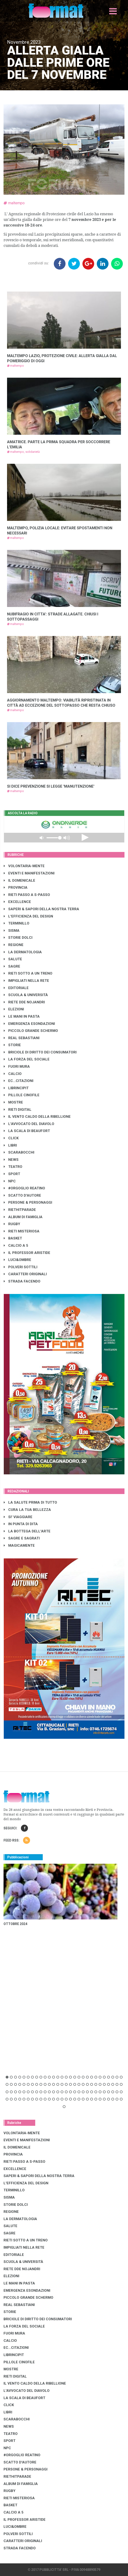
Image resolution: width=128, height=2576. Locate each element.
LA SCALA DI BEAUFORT (27, 1131)
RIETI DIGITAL (17, 1109)
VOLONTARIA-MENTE (24, 866)
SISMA (11, 930)
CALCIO (13, 1074)
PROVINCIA (15, 887)
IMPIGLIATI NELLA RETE (26, 981)
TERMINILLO (16, 923)
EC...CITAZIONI (18, 1081)
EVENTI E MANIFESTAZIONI (29, 873)
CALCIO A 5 (16, 1245)
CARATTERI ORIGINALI (25, 1274)
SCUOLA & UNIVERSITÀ (26, 995)
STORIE (12, 1045)
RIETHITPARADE (20, 1210)
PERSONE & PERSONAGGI (28, 1202)
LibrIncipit (16, 1088)
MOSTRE (13, 1102)
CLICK (11, 1138)
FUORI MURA (17, 1066)
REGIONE (13, 945)
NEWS (11, 1160)
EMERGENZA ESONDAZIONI (29, 1024)
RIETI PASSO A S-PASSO (27, 895)
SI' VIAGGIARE (18, 1517)
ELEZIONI (14, 1009)
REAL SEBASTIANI (21, 1038)
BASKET (13, 1238)
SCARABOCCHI (19, 1152)
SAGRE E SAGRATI (22, 1538)
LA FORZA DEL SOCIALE (27, 1059)
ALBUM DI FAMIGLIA (23, 1217)
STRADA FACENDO (22, 1281)
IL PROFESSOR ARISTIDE (27, 1253)
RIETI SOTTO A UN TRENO (28, 973)
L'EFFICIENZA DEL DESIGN (28, 916)
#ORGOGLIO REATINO (24, 1188)
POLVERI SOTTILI (20, 1267)
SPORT (12, 1174)
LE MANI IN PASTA (22, 1016)
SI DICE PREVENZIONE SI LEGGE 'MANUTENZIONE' (50, 786)
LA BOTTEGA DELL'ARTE (27, 1531)
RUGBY (12, 1224)
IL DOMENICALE (19, 880)
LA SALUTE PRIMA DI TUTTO (30, 1502)
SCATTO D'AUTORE (22, 1195)
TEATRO (13, 1167)
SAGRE (12, 966)
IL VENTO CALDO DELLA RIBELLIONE (37, 1116)
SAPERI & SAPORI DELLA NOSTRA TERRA (41, 909)
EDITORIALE (16, 988)
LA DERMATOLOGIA (23, 952)
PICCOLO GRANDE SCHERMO (31, 1031)
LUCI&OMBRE (17, 1260)
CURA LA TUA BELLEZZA (27, 1510)
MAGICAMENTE (19, 1545)
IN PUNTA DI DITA (21, 1524)
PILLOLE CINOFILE (21, 1095)
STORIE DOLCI (18, 937)
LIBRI (10, 1145)
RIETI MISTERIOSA (21, 1231)
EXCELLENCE (17, 902)
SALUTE (13, 959)
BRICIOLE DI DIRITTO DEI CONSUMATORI (40, 1052)
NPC (10, 1181)
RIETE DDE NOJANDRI (24, 1002)
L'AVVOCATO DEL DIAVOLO (29, 1124)
